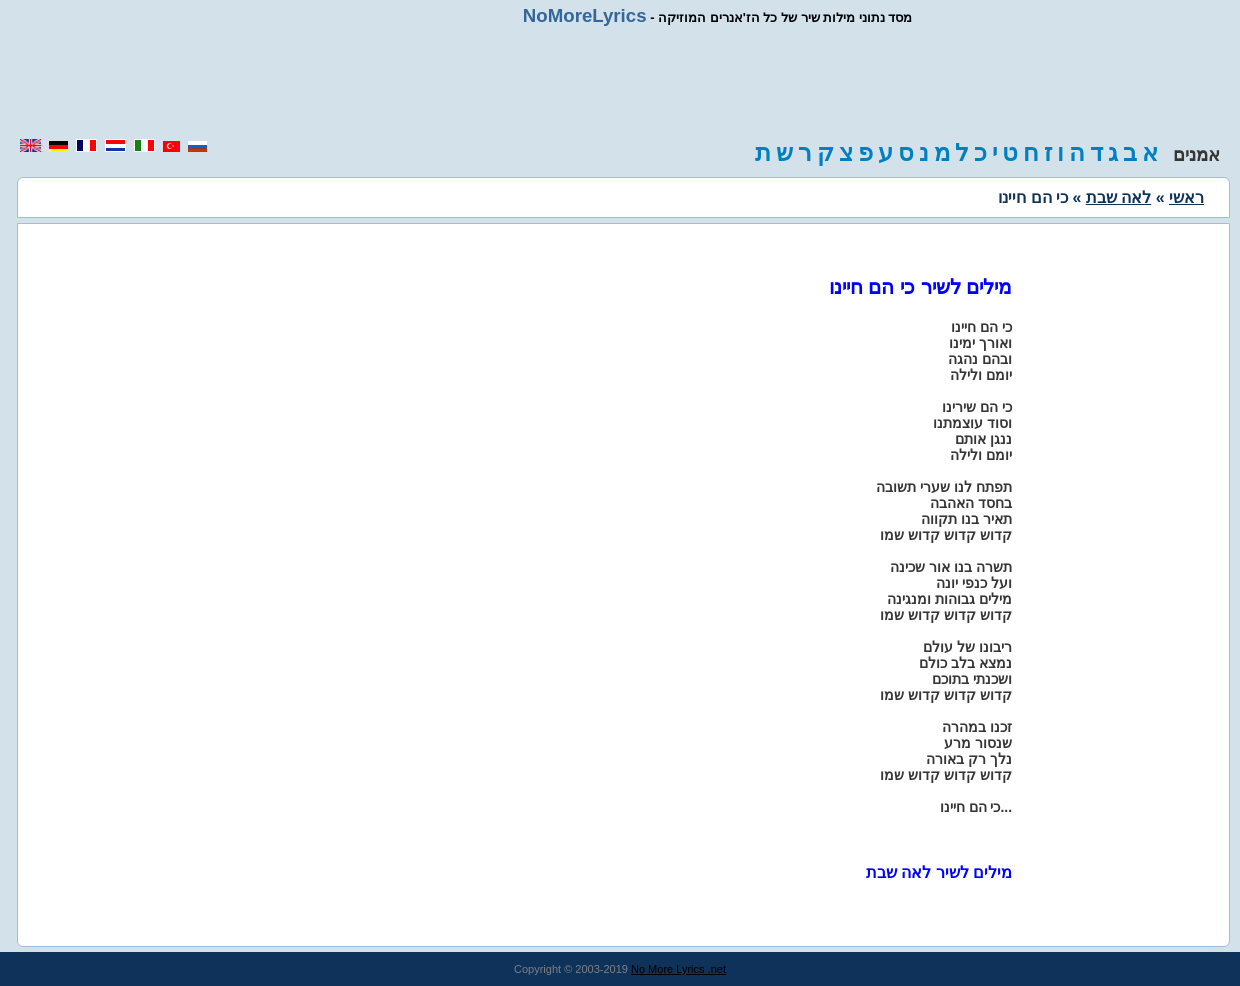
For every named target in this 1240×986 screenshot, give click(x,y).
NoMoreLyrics (585, 15)
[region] (620, 82)
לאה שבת (1118, 197)
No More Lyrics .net (678, 969)
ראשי (1186, 197)
